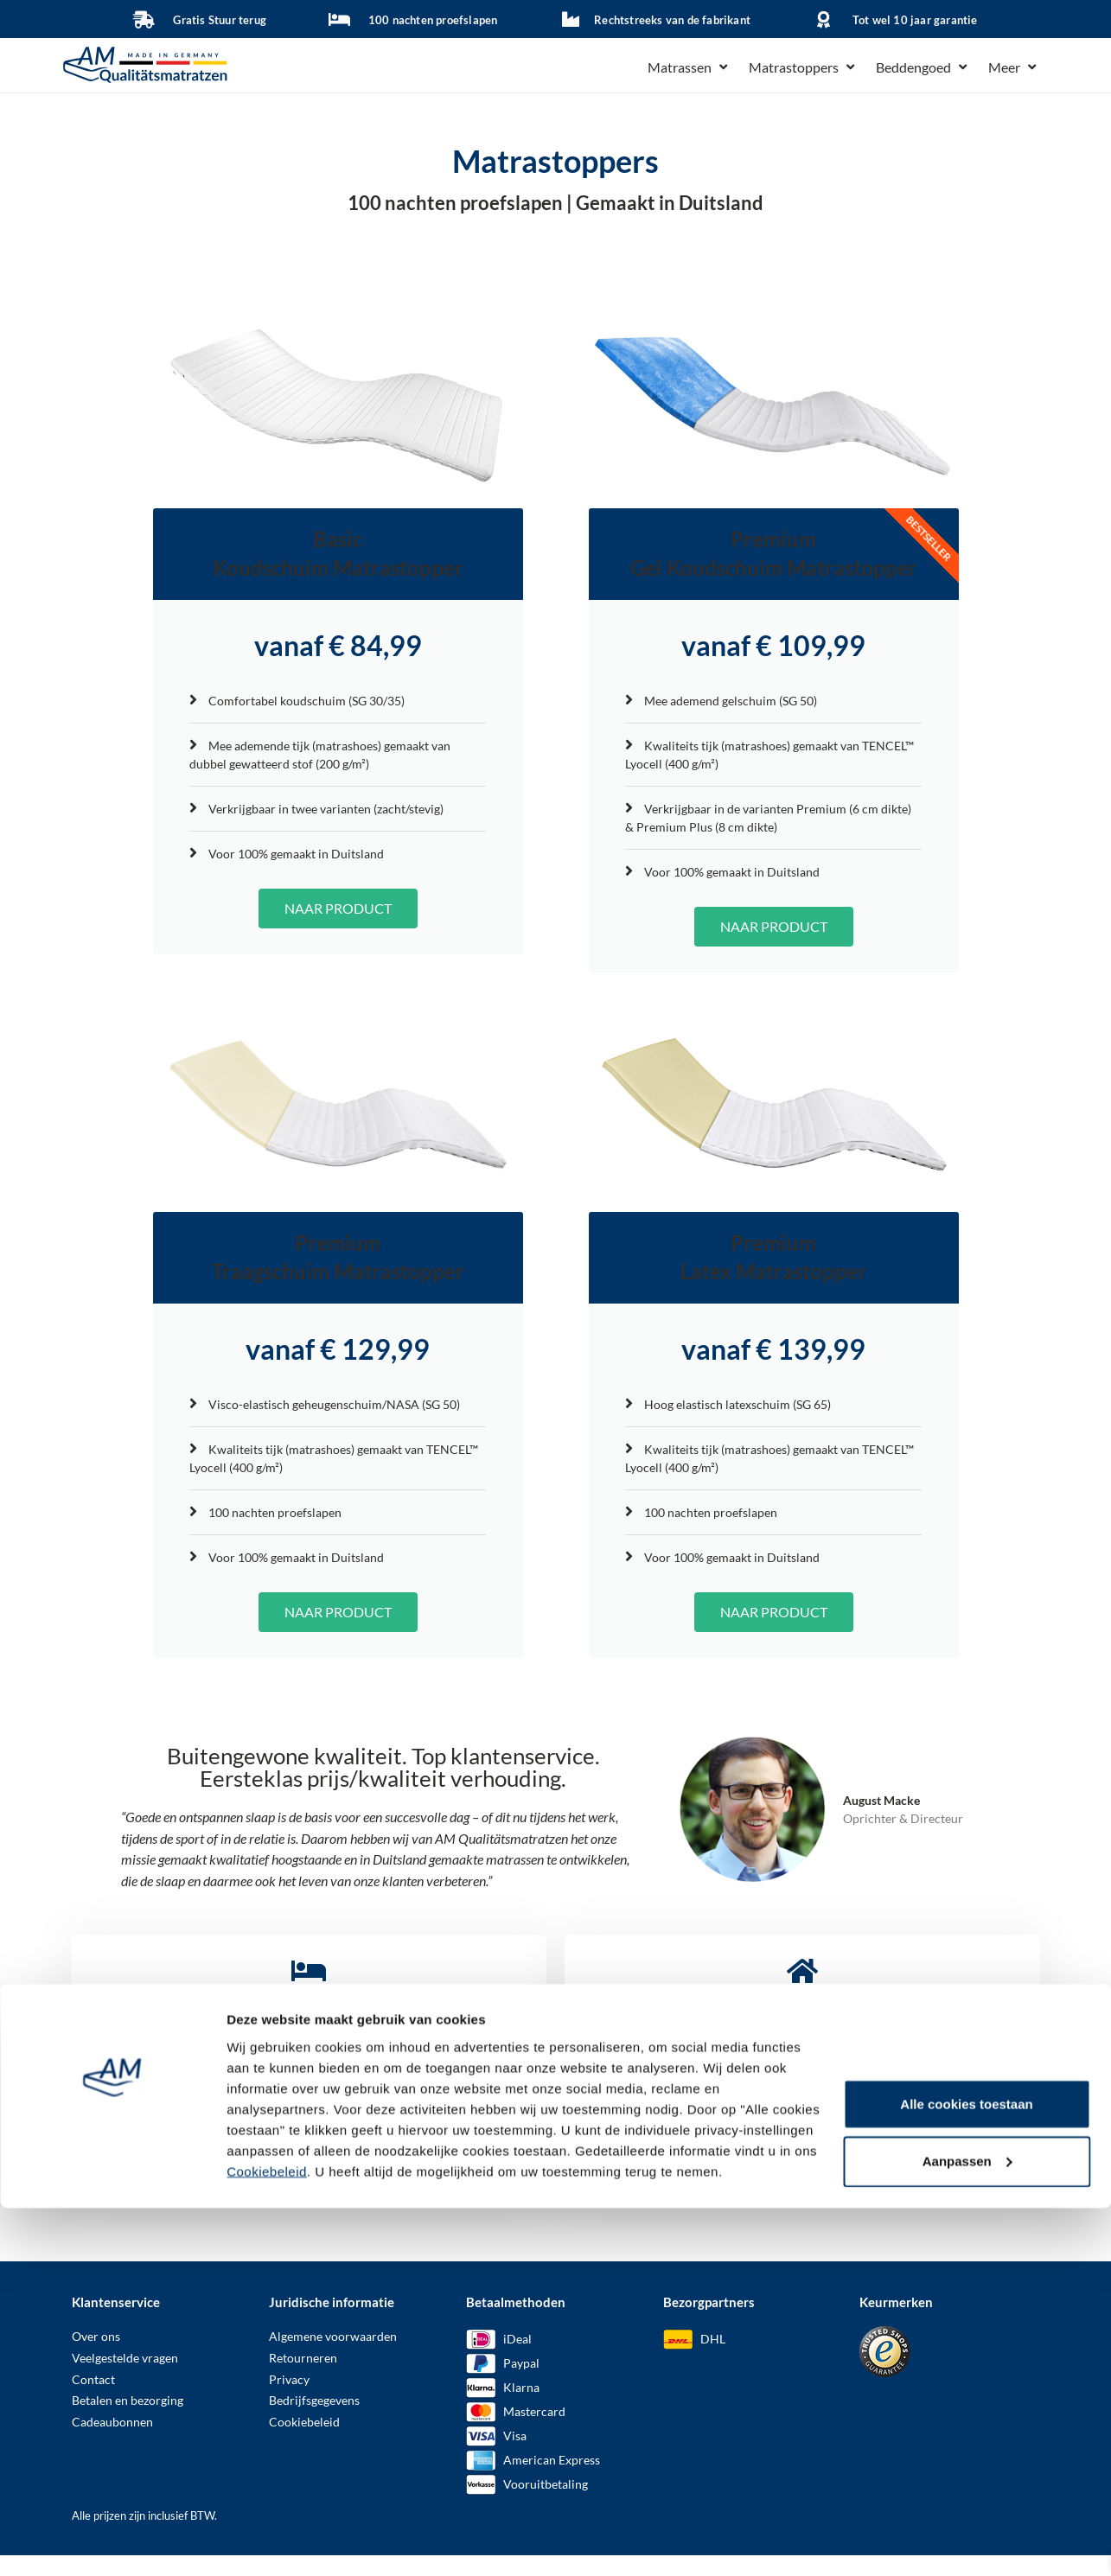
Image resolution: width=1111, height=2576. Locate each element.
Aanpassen (967, 1956)
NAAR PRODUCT (338, 918)
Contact (93, 2400)
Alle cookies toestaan (966, 1899)
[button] (689, 67)
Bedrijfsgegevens (314, 2420)
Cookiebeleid (267, 1967)
